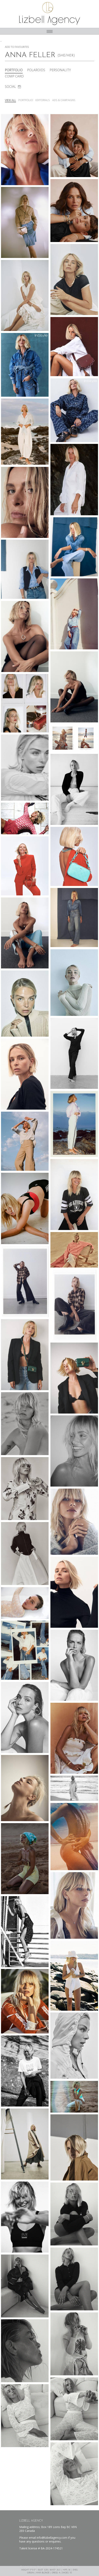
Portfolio (14, 70)
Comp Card (14, 76)
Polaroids (36, 70)
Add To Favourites (17, 47)
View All (10, 100)
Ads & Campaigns (63, 100)
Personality (60, 70)
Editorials (42, 100)
